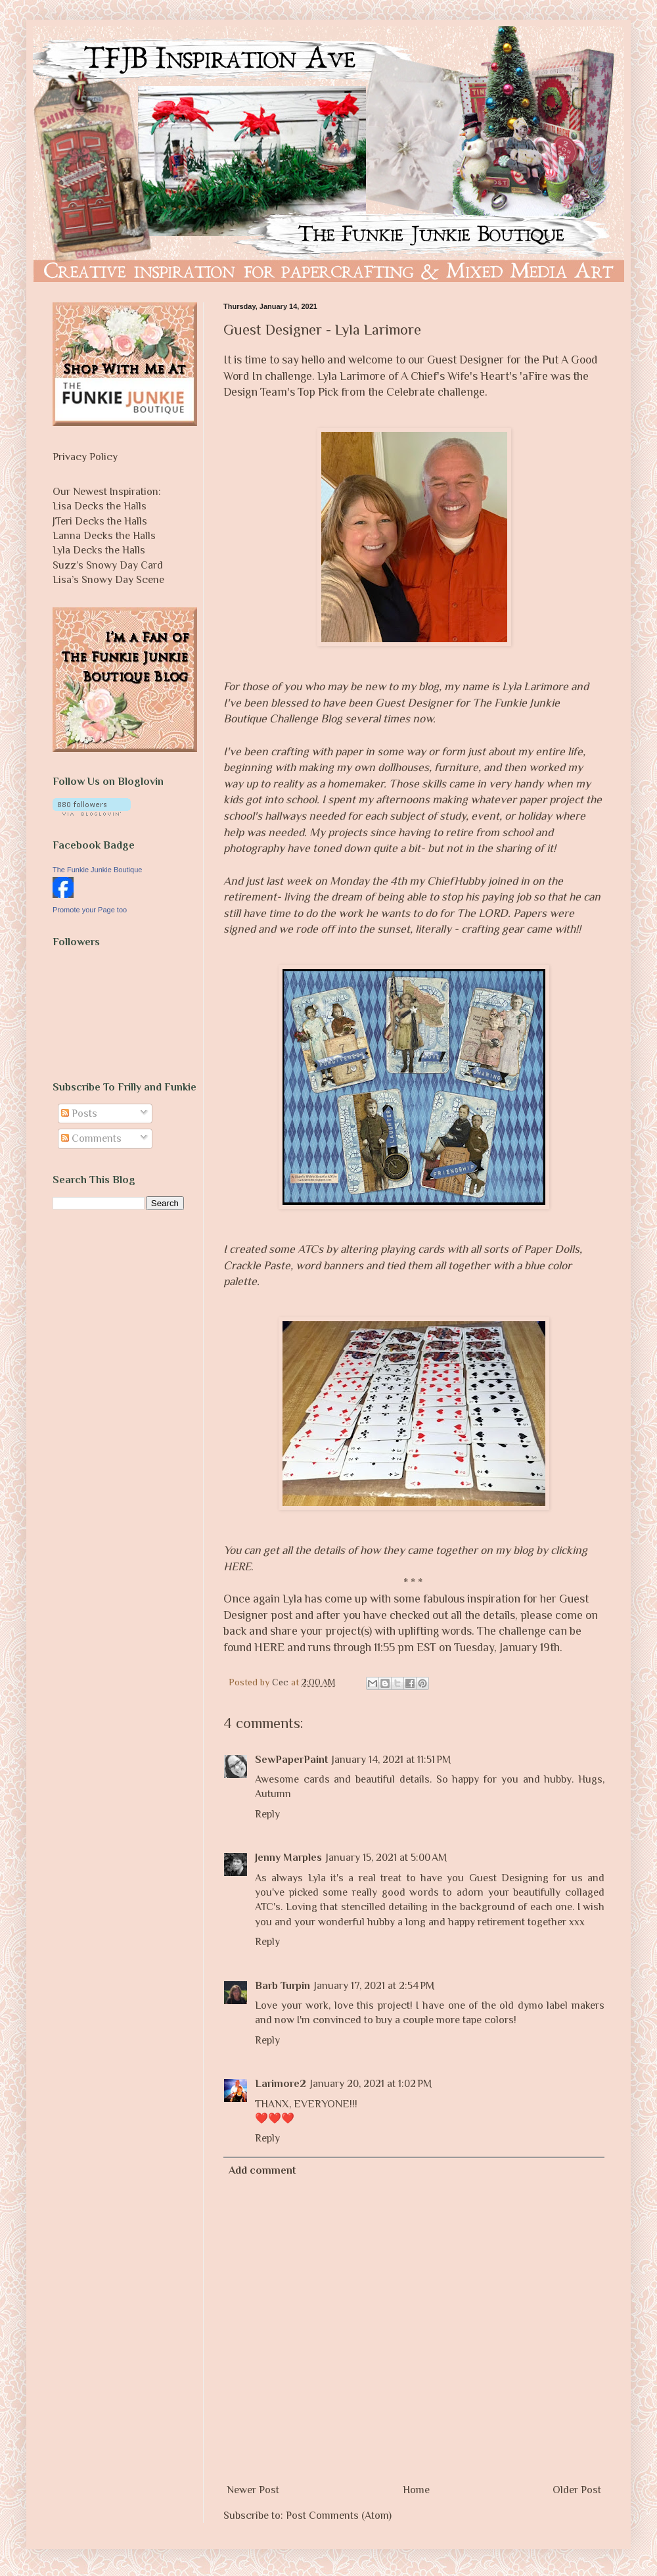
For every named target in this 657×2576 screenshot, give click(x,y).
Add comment (262, 2170)
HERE (269, 1647)
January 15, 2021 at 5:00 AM (386, 1857)
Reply (267, 1814)
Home (416, 2490)
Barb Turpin (282, 1986)
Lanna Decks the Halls (104, 536)
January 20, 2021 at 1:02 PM (371, 2084)
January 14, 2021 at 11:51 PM (391, 1760)
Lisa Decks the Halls (100, 506)
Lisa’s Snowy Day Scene (108, 580)
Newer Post (253, 2490)
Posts (79, 1113)
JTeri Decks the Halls (100, 521)
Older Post (577, 2490)
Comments (91, 1138)
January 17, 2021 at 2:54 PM (374, 1986)
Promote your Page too (90, 910)
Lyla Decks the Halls (99, 550)
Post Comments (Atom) (339, 2515)
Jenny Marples (288, 1857)
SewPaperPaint (291, 1760)
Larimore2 (280, 2084)
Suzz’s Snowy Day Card (108, 565)
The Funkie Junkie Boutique (97, 870)
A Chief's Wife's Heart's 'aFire (474, 376)
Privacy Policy (85, 457)
